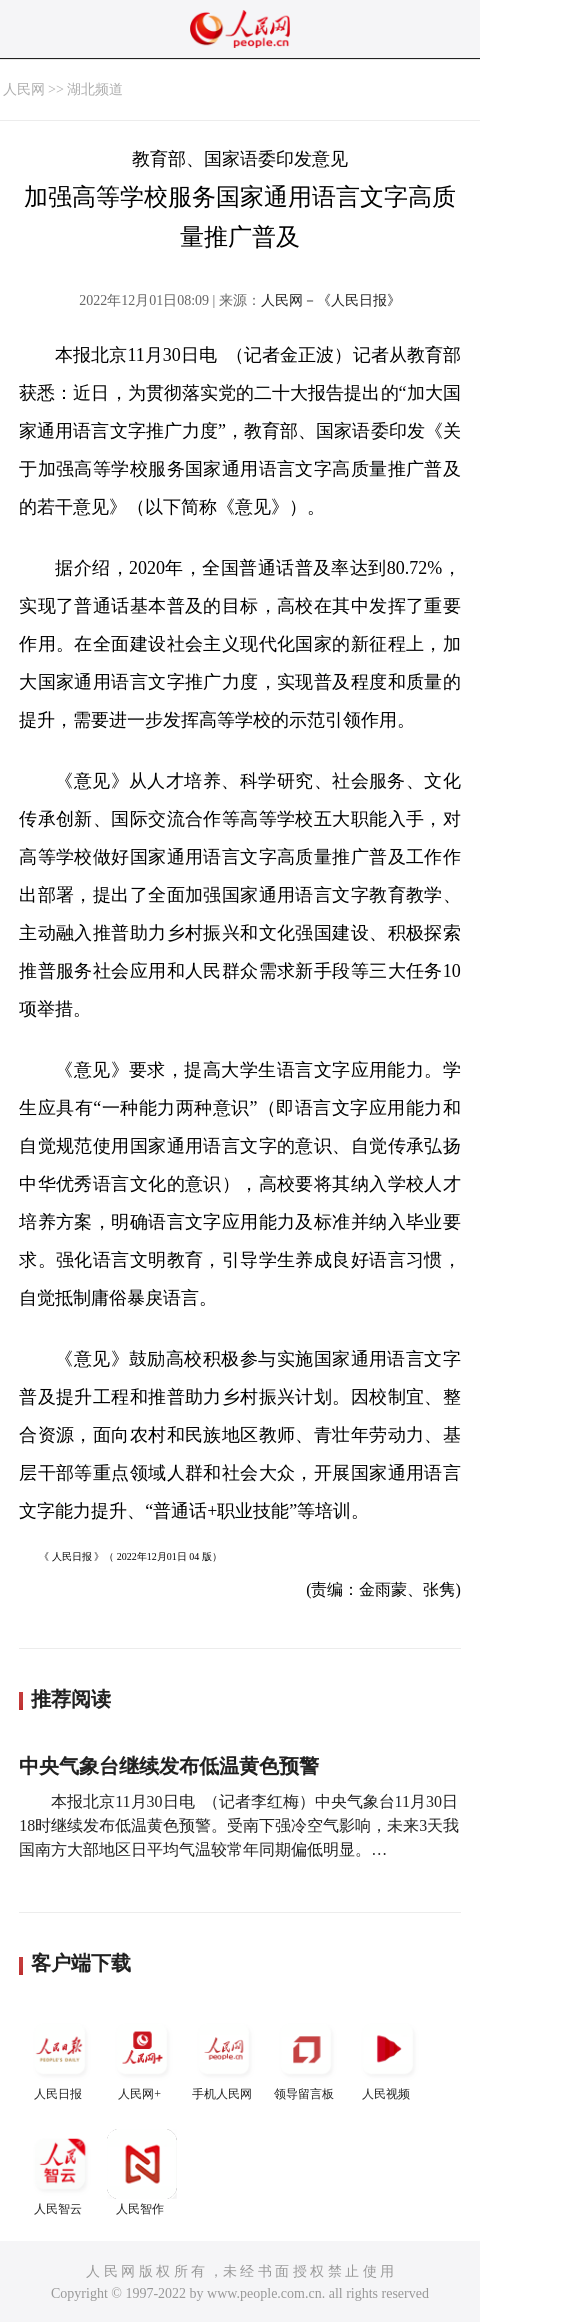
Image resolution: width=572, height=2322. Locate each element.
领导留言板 (306, 2057)
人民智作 (142, 2172)
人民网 (24, 89)
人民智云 (60, 2172)
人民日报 (60, 2057)
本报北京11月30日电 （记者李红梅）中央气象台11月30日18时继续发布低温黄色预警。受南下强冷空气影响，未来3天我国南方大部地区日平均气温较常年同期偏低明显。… (239, 1825)
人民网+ (142, 2057)
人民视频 (388, 2057)
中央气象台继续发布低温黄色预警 (169, 1766)
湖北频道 (95, 89)
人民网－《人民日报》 (331, 300)
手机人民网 (224, 2057)
